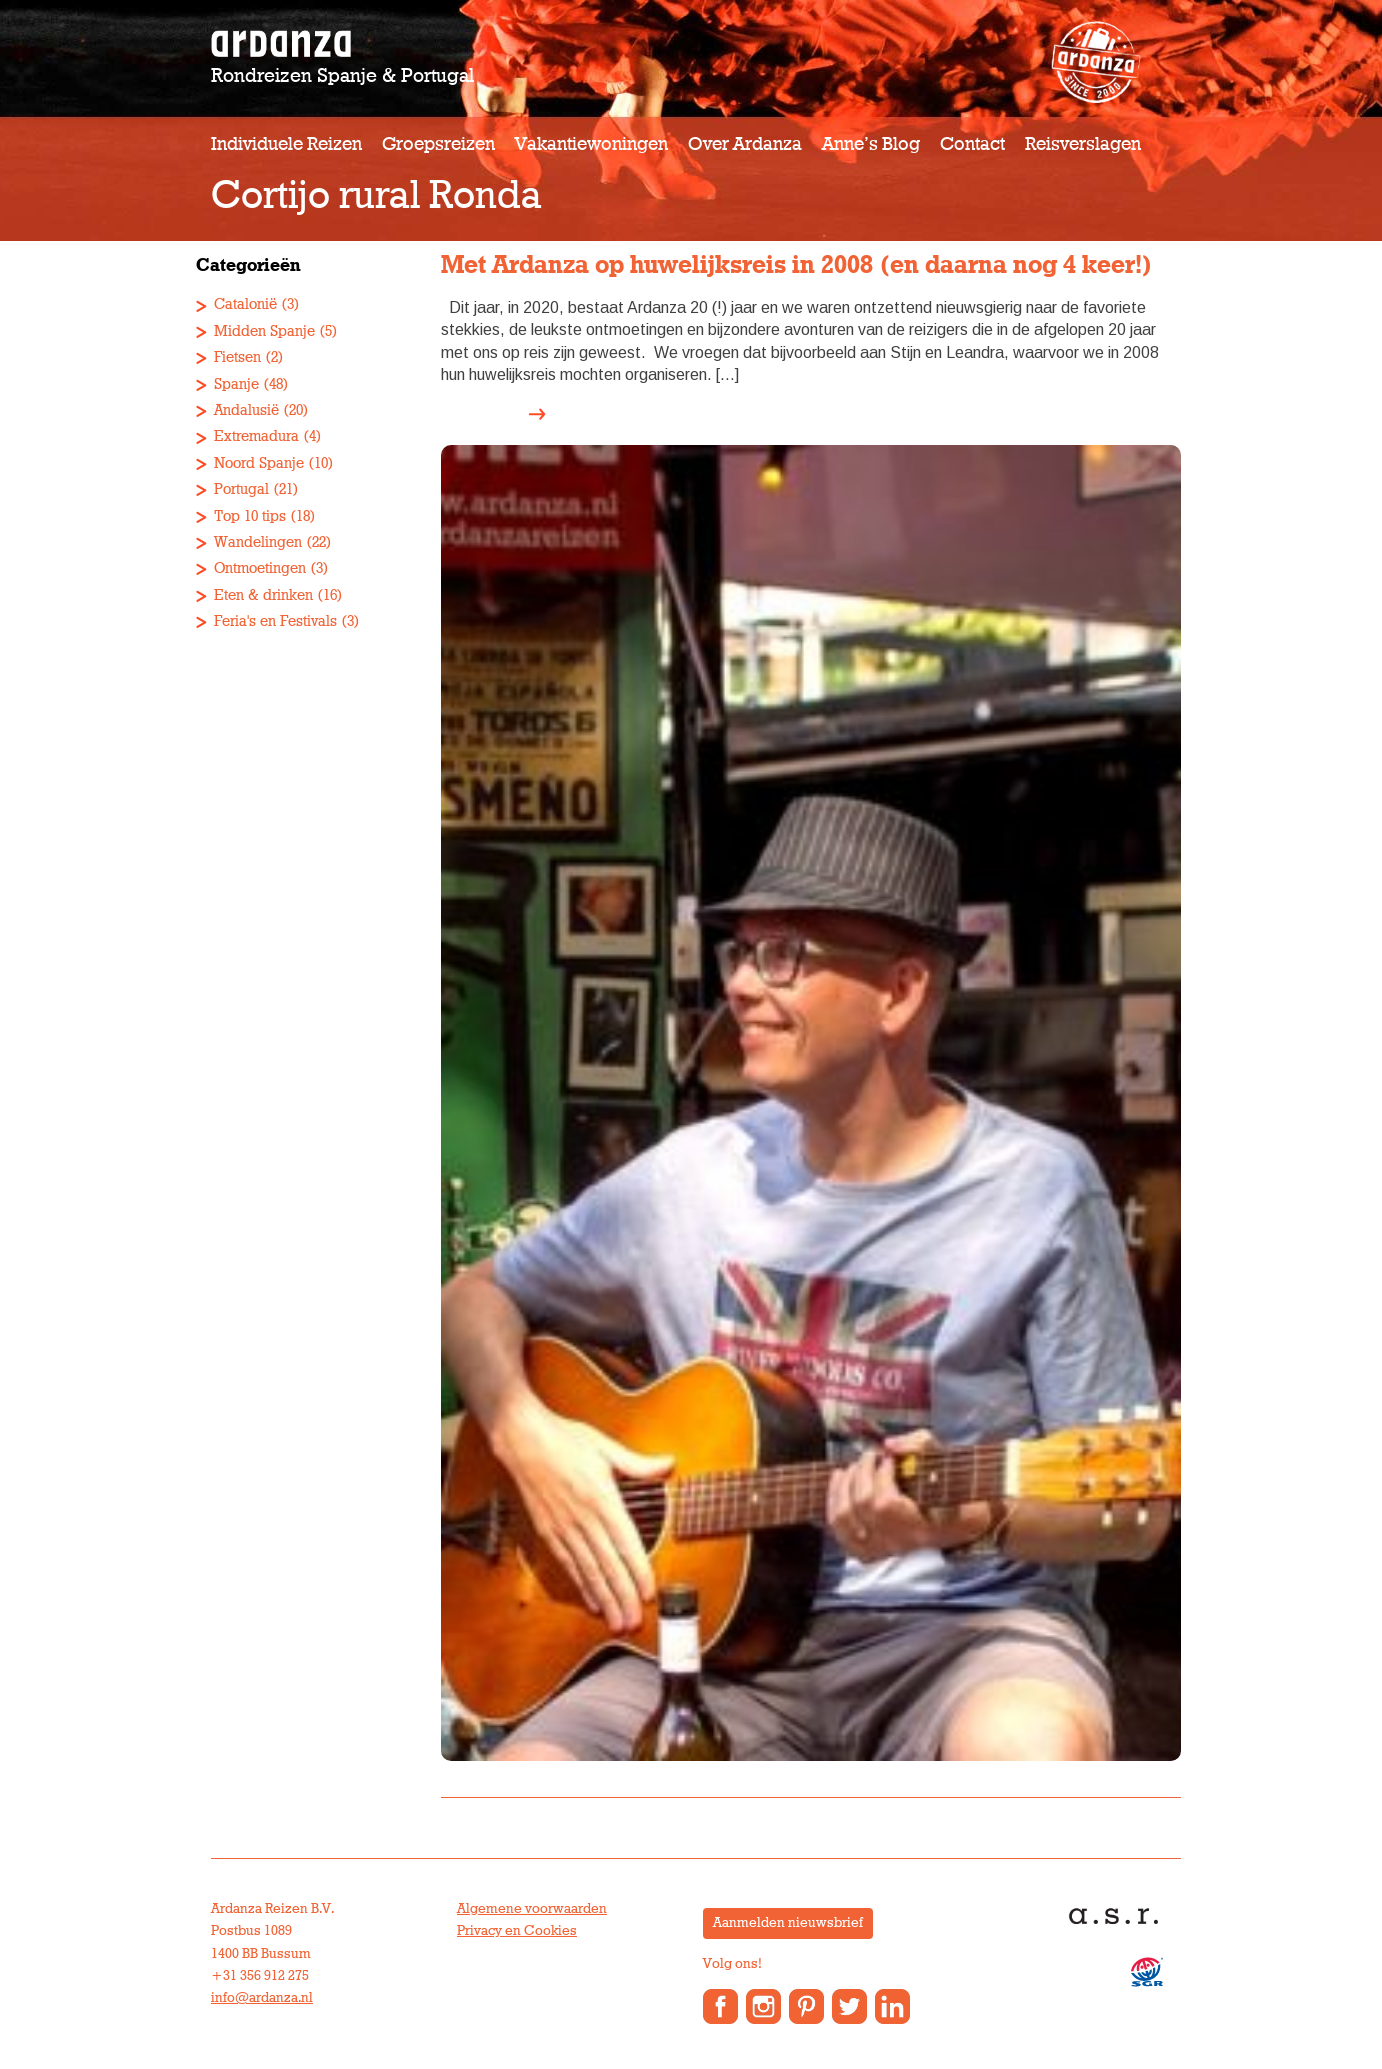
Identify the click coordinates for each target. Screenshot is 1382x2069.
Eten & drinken (263, 595)
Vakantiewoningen (591, 144)
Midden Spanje (264, 331)
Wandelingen (258, 542)
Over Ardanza (745, 144)
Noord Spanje (259, 463)
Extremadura (256, 436)
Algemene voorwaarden (532, 1909)
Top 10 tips (250, 516)
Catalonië (245, 304)
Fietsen (237, 357)
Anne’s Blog (871, 144)
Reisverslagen (1083, 144)
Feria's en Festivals (275, 621)
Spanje (236, 384)
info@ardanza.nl (262, 1998)
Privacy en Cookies (517, 1931)
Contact (972, 144)
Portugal (241, 489)
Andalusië (246, 410)
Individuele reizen (286, 144)
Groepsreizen (438, 144)
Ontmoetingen (260, 568)
